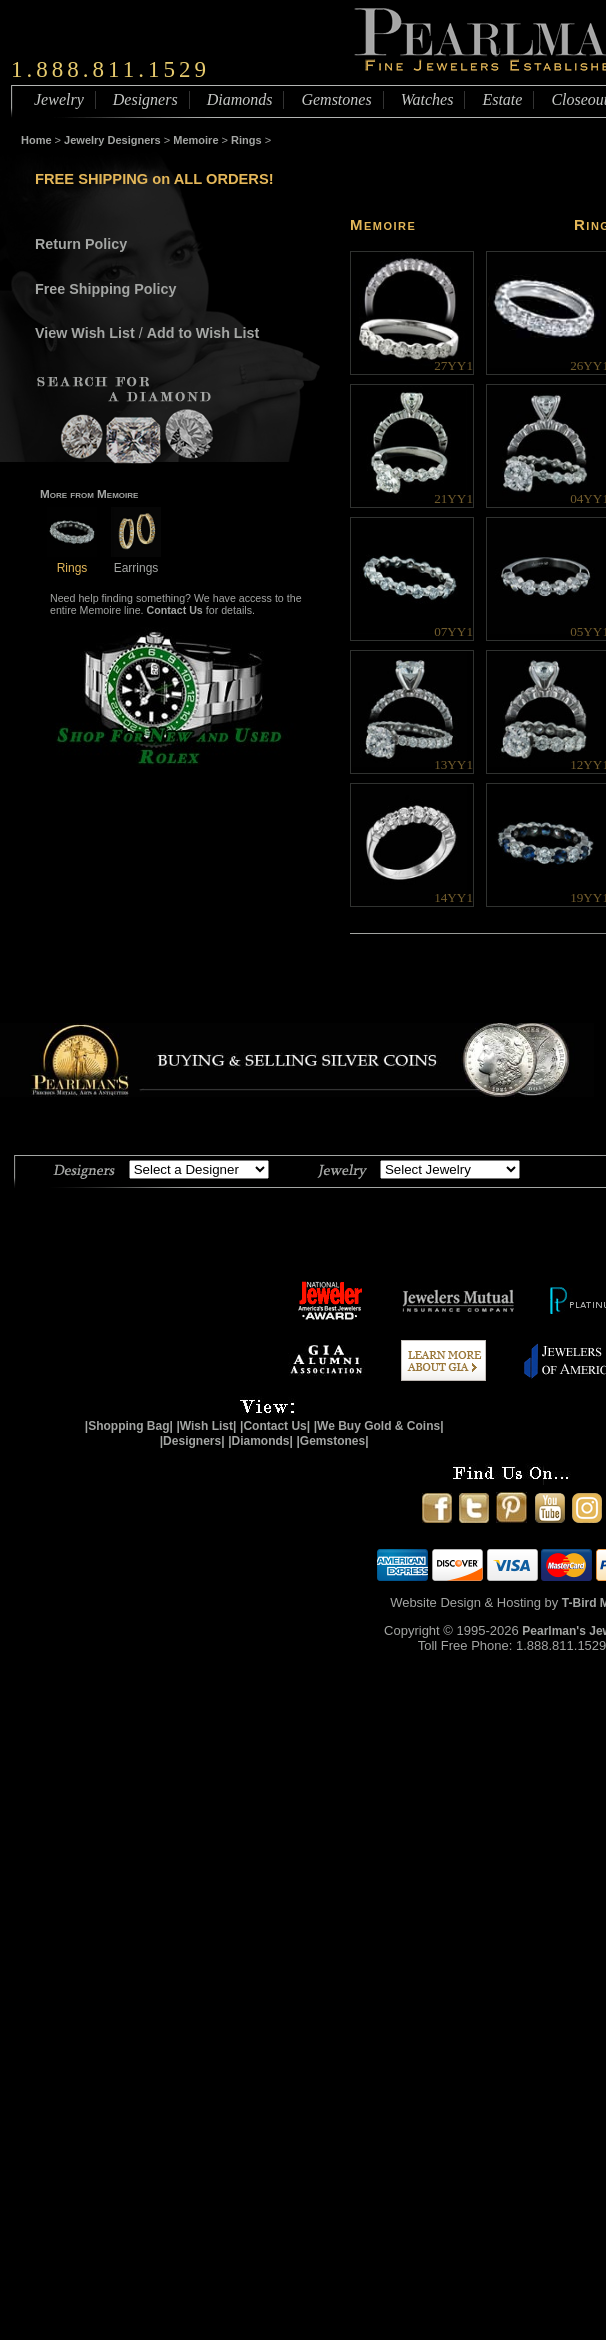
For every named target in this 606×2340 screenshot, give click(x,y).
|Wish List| (206, 1426)
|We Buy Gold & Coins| (379, 1426)
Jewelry (59, 99)
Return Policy (81, 244)
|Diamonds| (260, 1441)
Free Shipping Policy (105, 289)
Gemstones (336, 99)
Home (36, 140)
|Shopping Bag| (129, 1426)
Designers (145, 99)
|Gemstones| (333, 1441)
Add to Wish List (203, 333)
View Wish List (85, 333)
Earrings (136, 560)
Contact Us (175, 610)
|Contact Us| (275, 1426)
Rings (246, 140)
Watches (427, 99)
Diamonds (240, 99)
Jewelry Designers (112, 140)
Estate (502, 99)
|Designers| (192, 1441)
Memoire (195, 140)
